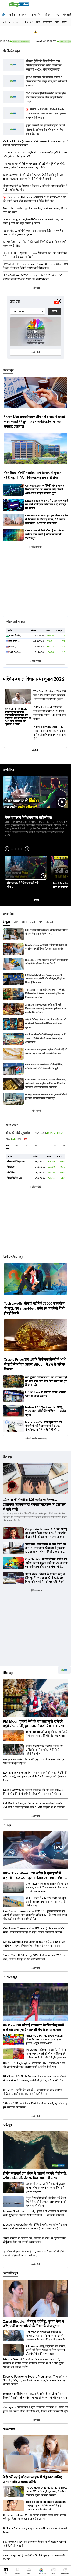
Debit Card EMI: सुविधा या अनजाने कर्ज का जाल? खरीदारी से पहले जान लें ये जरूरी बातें (46, 961)
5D (16, 1145)
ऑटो (64, 21)
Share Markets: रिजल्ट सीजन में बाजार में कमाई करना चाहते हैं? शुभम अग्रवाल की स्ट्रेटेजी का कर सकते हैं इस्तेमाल (34, 422)
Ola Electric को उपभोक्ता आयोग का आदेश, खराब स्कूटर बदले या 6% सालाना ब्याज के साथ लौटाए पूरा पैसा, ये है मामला (46, 1586)
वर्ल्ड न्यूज (7, 2149)
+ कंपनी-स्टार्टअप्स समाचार (36, 1462)
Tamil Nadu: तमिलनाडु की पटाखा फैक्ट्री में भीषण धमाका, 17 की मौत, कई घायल (35, 210)
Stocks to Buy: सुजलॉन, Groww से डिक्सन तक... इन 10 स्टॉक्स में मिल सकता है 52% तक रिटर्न (35, 254)
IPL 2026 (28, 21)
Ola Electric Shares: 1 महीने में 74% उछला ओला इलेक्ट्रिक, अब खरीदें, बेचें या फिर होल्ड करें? (35, 154)
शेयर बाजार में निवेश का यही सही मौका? (28, 817)
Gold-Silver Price (11, 21)
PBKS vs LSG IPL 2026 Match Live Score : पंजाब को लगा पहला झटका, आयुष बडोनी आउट (46, 113)
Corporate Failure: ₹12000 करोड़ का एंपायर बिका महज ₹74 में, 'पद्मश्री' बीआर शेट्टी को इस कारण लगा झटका (46, 1556)
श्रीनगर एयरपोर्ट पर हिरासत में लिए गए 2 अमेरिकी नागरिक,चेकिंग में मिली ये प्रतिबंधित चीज (35, 187)
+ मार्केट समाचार (35, 546)
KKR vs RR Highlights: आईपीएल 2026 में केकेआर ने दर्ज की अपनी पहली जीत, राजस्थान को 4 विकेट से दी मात (34, 198)
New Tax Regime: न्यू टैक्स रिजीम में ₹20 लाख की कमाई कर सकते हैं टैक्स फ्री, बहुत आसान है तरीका (33, 221)
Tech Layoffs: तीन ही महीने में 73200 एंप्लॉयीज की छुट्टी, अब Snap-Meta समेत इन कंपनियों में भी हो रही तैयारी (33, 176)
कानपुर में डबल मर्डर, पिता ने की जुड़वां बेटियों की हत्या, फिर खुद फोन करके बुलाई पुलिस (35, 243)
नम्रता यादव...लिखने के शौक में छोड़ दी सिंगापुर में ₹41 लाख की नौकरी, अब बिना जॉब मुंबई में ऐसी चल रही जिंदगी (45, 1601)
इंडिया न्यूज (8, 1697)
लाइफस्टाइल (9, 2452)
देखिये (54, 311)
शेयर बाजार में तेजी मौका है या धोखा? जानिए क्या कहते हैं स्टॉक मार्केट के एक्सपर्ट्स (44, 534)
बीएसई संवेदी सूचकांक (18, 1133)
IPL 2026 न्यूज (10, 2000)
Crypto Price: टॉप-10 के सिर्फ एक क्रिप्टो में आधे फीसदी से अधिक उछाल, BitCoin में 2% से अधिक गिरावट (34, 1388)
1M (25, 1145)
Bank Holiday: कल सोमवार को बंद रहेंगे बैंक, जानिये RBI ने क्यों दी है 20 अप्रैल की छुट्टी (44, 1066)
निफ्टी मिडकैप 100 (14, 1201)
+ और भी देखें (35, 661)
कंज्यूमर (6, 922)
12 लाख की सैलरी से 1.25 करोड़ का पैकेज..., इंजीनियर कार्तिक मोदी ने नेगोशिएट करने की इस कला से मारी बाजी (34, 1528)
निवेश (16, 922)
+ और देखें (35, 352)
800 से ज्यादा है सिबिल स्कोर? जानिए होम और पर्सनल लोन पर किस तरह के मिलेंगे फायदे (46, 97)
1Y (55, 1145)
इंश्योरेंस (49, 922)
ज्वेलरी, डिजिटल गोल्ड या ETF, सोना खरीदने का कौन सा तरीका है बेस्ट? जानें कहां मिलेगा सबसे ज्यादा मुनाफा (46, 1023)
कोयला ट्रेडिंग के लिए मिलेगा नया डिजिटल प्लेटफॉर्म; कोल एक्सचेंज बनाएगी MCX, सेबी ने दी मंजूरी (43, 65)
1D (7, 1145)
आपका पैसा (36, 14)
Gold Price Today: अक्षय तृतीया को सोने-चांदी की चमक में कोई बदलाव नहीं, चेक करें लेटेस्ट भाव (46, 1051)
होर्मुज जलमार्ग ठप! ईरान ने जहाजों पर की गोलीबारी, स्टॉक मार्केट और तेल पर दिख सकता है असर (45, 129)
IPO (57, 14)
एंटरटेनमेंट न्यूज (10, 2297)
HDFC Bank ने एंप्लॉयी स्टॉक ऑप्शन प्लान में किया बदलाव (45, 1417)
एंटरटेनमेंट (47, 21)
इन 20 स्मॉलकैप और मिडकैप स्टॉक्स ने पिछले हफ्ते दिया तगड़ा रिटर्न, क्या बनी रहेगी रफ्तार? (46, 81)
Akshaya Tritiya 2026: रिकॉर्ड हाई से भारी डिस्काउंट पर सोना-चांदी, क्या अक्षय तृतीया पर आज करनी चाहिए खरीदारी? (45, 1008)
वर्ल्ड (38, 21)
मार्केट (12, 14)
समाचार (22, 14)
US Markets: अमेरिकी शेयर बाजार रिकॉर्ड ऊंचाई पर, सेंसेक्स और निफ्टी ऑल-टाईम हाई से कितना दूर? (44, 489)
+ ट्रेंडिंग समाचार (35, 1614)
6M (45, 1145)
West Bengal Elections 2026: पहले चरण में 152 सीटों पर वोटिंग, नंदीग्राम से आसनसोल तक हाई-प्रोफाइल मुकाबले (49, 695)
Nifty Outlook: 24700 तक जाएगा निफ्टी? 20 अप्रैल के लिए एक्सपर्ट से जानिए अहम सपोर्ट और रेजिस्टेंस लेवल (33, 277)
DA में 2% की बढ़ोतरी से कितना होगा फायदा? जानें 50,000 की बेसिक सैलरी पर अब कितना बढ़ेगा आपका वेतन (45, 1038)
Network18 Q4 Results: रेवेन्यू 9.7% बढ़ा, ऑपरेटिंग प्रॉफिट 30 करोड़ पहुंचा (45, 1434)
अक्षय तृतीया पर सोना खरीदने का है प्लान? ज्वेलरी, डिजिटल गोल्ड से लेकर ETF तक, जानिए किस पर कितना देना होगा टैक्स (45, 993)
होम (3, 14)
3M (35, 1145)
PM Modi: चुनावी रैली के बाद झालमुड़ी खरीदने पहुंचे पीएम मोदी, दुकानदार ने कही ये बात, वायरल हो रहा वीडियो (34, 165)
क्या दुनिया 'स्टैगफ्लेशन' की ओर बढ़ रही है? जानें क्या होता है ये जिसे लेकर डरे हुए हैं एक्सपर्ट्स (46, 1404)
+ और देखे (35, 287)
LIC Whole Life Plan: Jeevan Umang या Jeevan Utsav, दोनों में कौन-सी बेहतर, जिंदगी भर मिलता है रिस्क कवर (35, 265)
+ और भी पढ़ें (35, 1110)
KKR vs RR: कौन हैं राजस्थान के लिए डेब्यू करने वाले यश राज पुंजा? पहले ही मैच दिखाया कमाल (35, 143)
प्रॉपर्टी (24, 922)
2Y (64, 1145)
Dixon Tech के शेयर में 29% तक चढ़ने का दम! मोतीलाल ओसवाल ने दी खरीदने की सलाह (46, 504)
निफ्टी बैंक (11, 1196)
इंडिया (48, 14)
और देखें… (35, 750)
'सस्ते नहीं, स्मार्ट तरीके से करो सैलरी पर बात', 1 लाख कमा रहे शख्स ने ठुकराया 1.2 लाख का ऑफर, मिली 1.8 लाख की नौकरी (45, 1571)
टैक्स (40, 922)
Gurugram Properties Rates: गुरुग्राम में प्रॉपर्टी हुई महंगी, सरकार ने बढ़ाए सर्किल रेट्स (46, 1096)
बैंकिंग (32, 922)
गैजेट (57, 21)
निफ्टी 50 (11, 1190)
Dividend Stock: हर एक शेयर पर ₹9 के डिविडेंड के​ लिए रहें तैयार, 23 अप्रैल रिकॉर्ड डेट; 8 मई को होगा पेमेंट (46, 519)
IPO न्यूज (7, 1848)
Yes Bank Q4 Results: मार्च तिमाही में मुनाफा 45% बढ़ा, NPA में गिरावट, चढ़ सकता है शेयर (33, 475)
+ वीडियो (35, 900)
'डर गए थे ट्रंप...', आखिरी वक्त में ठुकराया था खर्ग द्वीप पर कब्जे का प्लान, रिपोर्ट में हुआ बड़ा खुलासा (33, 232)
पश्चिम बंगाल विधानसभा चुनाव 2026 (33, 679)
